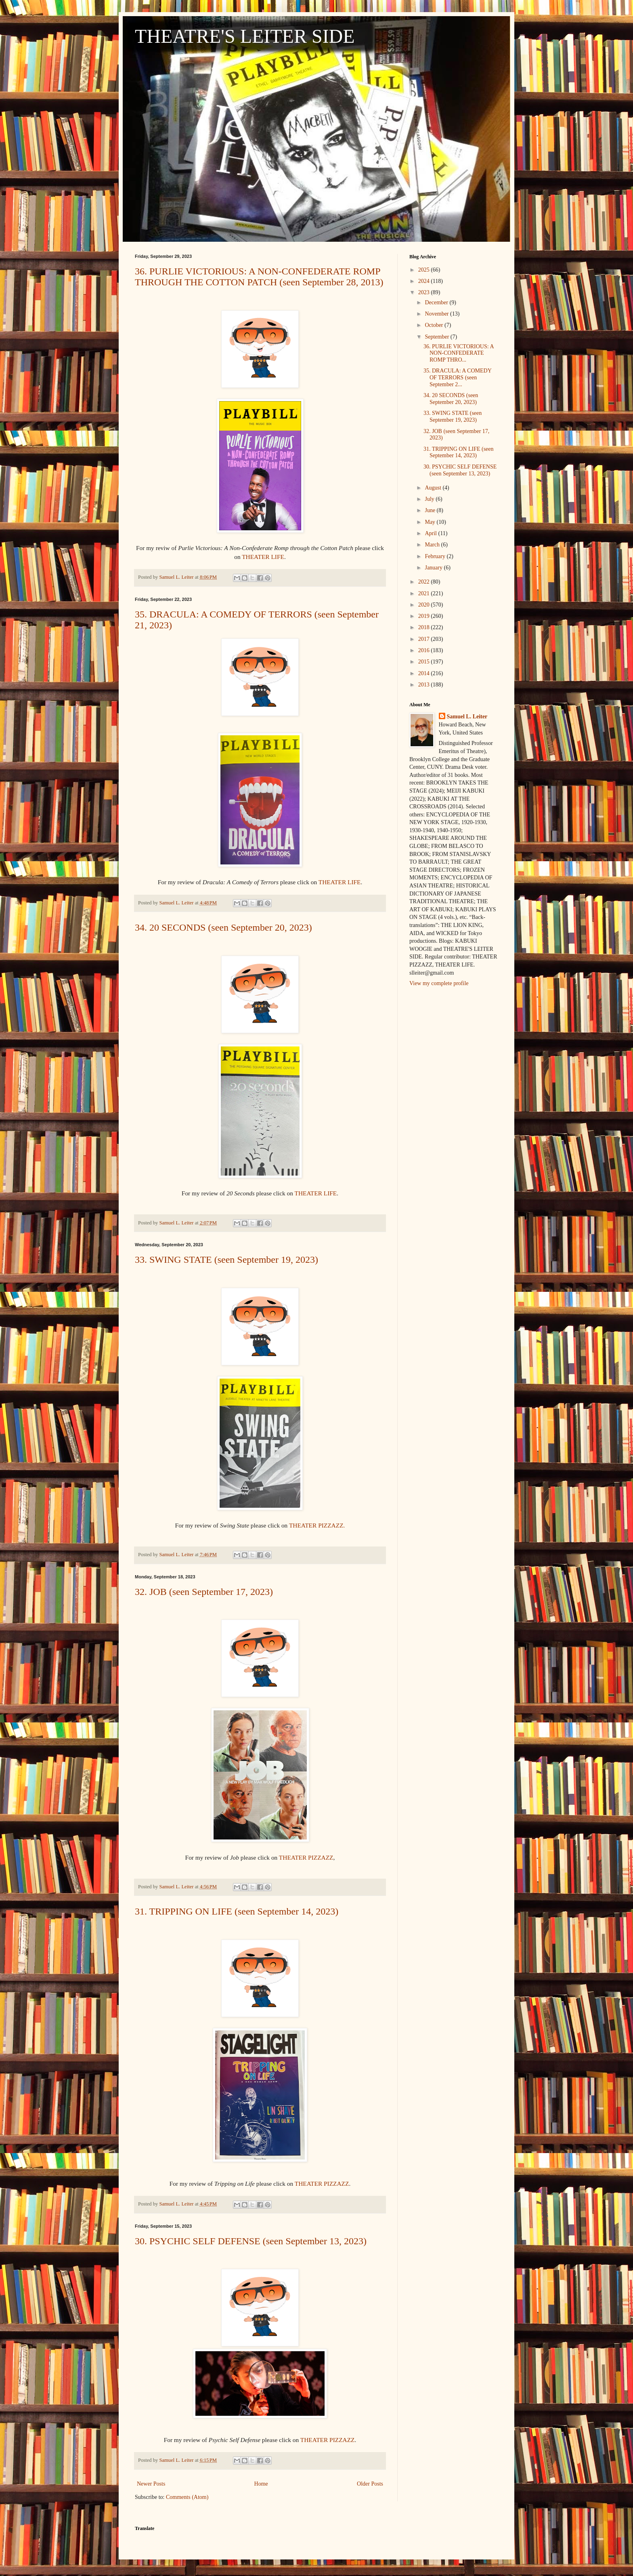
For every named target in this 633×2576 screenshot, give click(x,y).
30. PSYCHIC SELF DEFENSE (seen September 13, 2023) (251, 2241)
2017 (424, 639)
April (431, 533)
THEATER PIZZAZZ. (317, 1525)
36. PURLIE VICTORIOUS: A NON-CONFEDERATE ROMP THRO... (458, 353)
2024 (424, 281)
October (434, 325)
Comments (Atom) (187, 2497)
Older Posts (370, 2484)
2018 (424, 627)
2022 (424, 582)
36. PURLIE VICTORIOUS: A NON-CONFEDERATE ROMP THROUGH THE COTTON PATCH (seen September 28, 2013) (259, 276)
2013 (424, 685)
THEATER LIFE (263, 556)
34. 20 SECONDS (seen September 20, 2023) (223, 927)
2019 (424, 616)
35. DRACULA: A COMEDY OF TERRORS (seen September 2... (457, 377)
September (437, 337)
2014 (424, 673)
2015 (424, 662)
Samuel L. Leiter (467, 717)
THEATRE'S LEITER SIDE (245, 36)
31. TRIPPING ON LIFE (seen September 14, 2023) (236, 1911)
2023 (424, 292)
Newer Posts (151, 2484)
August (433, 488)
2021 (424, 593)
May (430, 522)
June (430, 510)
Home (261, 2484)
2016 (424, 650)
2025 (424, 270)
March (433, 545)
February (435, 556)
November (437, 314)
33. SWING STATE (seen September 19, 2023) (226, 1259)
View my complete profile (439, 983)
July (430, 499)
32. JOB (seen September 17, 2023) (204, 1591)
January (434, 568)
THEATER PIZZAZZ (306, 1857)
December (437, 302)
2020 (424, 605)
